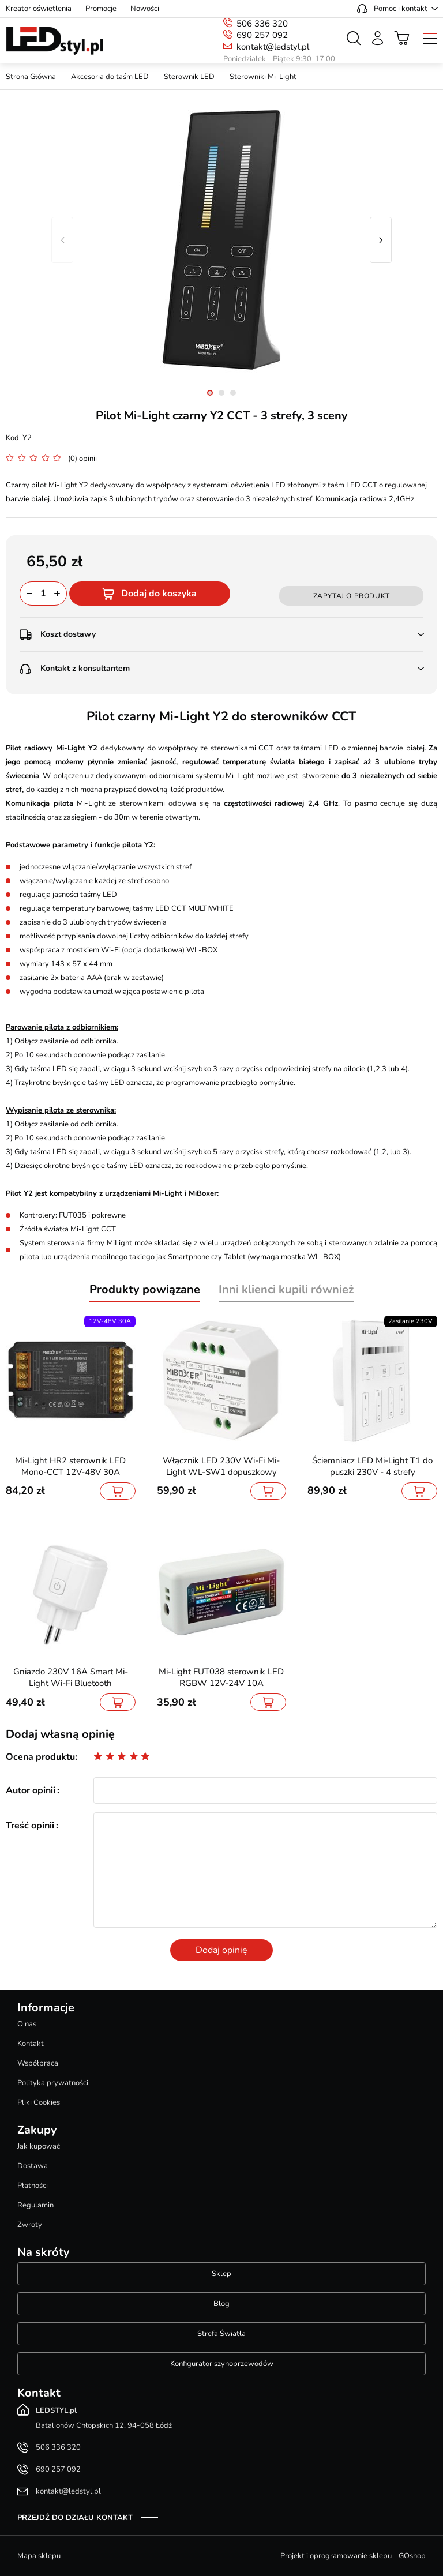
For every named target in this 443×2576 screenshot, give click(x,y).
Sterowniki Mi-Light (263, 77)
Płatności (32, 2185)
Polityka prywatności (52, 2083)
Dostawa (32, 2166)
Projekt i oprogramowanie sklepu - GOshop (353, 2556)
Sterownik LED (189, 77)
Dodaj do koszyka (159, 593)
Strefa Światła (221, 2334)
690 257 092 (262, 35)
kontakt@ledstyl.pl (272, 46)
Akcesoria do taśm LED (110, 77)
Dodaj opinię (221, 1950)
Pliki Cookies (38, 2102)
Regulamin (35, 2205)
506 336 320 (262, 23)
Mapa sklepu (39, 2556)
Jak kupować (38, 2146)
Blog (221, 2304)
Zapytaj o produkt (351, 595)
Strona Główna (31, 77)
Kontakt (30, 2043)
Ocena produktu (40, 1757)
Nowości (144, 8)
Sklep (221, 2274)
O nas (26, 2024)
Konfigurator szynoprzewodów (221, 2364)
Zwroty (29, 2225)
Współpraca (37, 2063)
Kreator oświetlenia (39, 8)
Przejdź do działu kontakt (75, 2518)
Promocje (101, 8)
